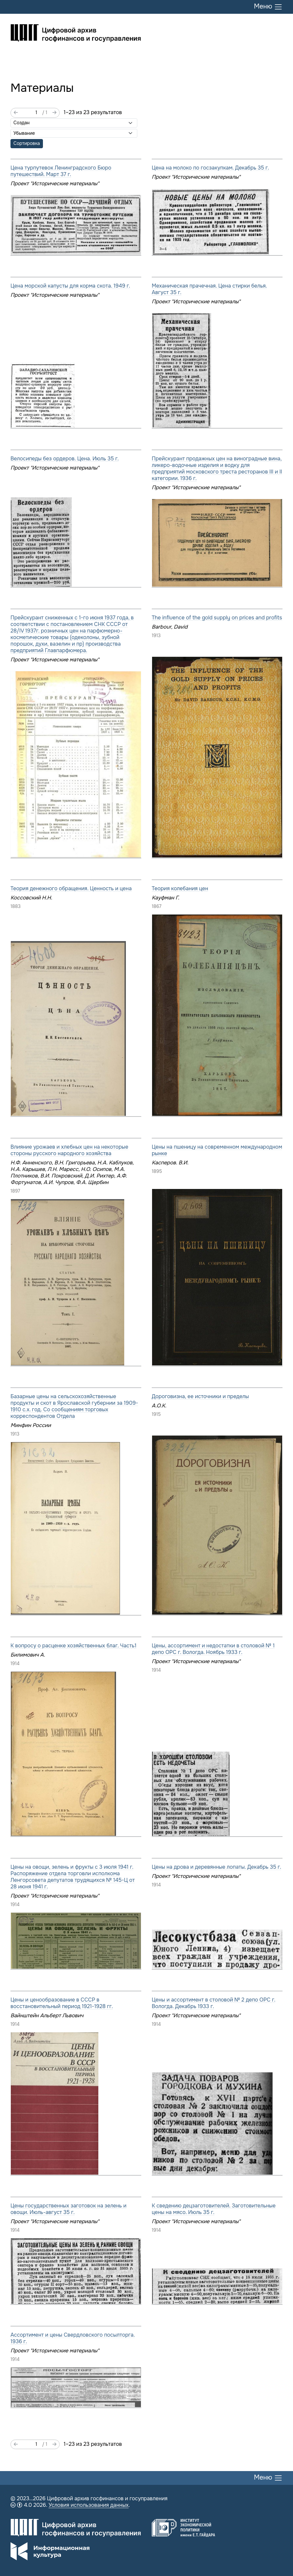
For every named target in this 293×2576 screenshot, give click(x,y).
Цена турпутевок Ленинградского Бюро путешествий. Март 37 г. (60, 171)
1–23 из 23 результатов (93, 112)
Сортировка (26, 143)
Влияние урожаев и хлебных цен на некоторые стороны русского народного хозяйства (69, 1150)
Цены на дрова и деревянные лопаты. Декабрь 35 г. (216, 1866)
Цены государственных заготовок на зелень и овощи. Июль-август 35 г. (68, 2209)
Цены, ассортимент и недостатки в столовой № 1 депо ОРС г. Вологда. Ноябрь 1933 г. (213, 1649)
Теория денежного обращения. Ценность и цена (71, 888)
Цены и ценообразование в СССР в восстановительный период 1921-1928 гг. (61, 2003)
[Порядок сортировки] (73, 133)
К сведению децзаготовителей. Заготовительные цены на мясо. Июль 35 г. (214, 2209)
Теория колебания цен (180, 888)
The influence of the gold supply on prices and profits (217, 617)
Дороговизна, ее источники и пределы (200, 1396)
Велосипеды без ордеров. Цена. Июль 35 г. (64, 458)
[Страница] (30, 112)
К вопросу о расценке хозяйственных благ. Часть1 (73, 1645)
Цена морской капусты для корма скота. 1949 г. (70, 285)
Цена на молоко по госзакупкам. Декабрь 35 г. (210, 167)
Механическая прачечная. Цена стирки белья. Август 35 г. (209, 289)
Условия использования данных (88, 2505)
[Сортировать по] (73, 123)
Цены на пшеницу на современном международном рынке (217, 1150)
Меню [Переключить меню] (268, 7)
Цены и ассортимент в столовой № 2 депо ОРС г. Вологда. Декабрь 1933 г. (213, 2003)
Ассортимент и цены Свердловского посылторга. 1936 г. (72, 2338)
